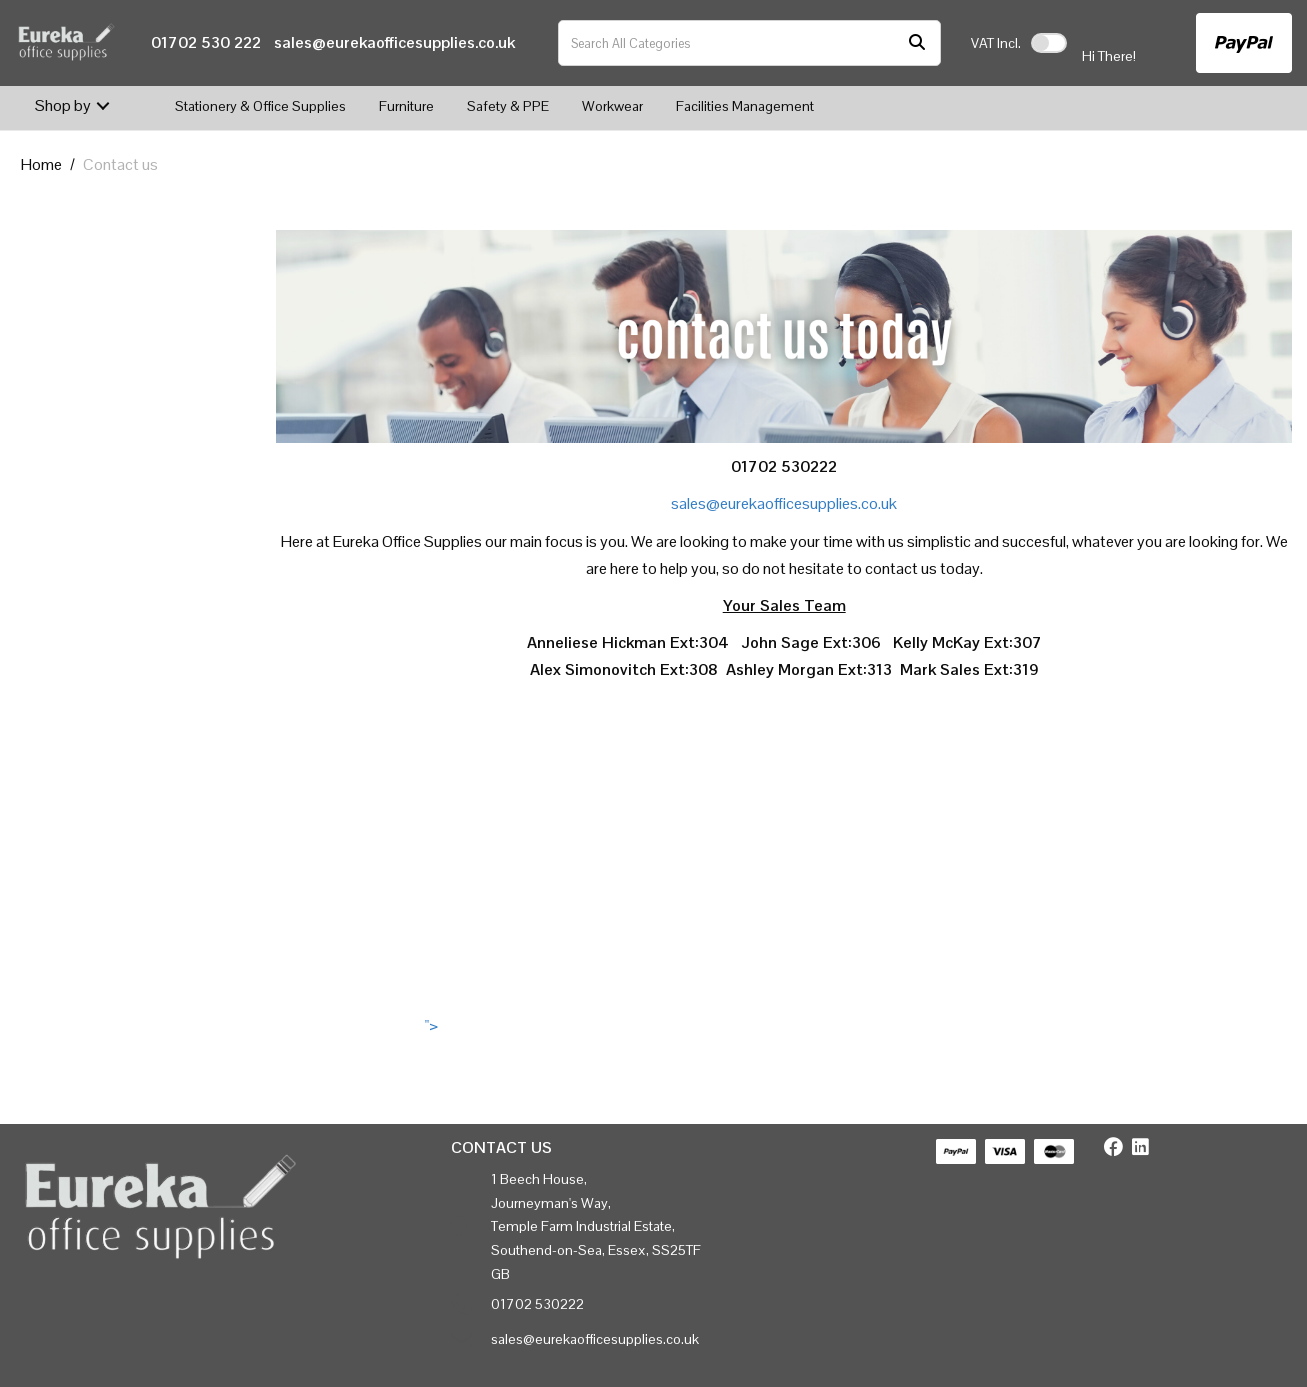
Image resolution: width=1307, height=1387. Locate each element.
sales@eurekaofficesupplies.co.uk (394, 42)
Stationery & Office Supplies (260, 106)
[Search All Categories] (749, 43)
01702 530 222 (206, 42)
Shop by (63, 105)
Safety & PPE (508, 106)
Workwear (612, 106)
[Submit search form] (917, 43)
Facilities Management (745, 106)
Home (41, 164)
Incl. (996, 43)
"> (784, 1025)
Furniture (406, 106)
